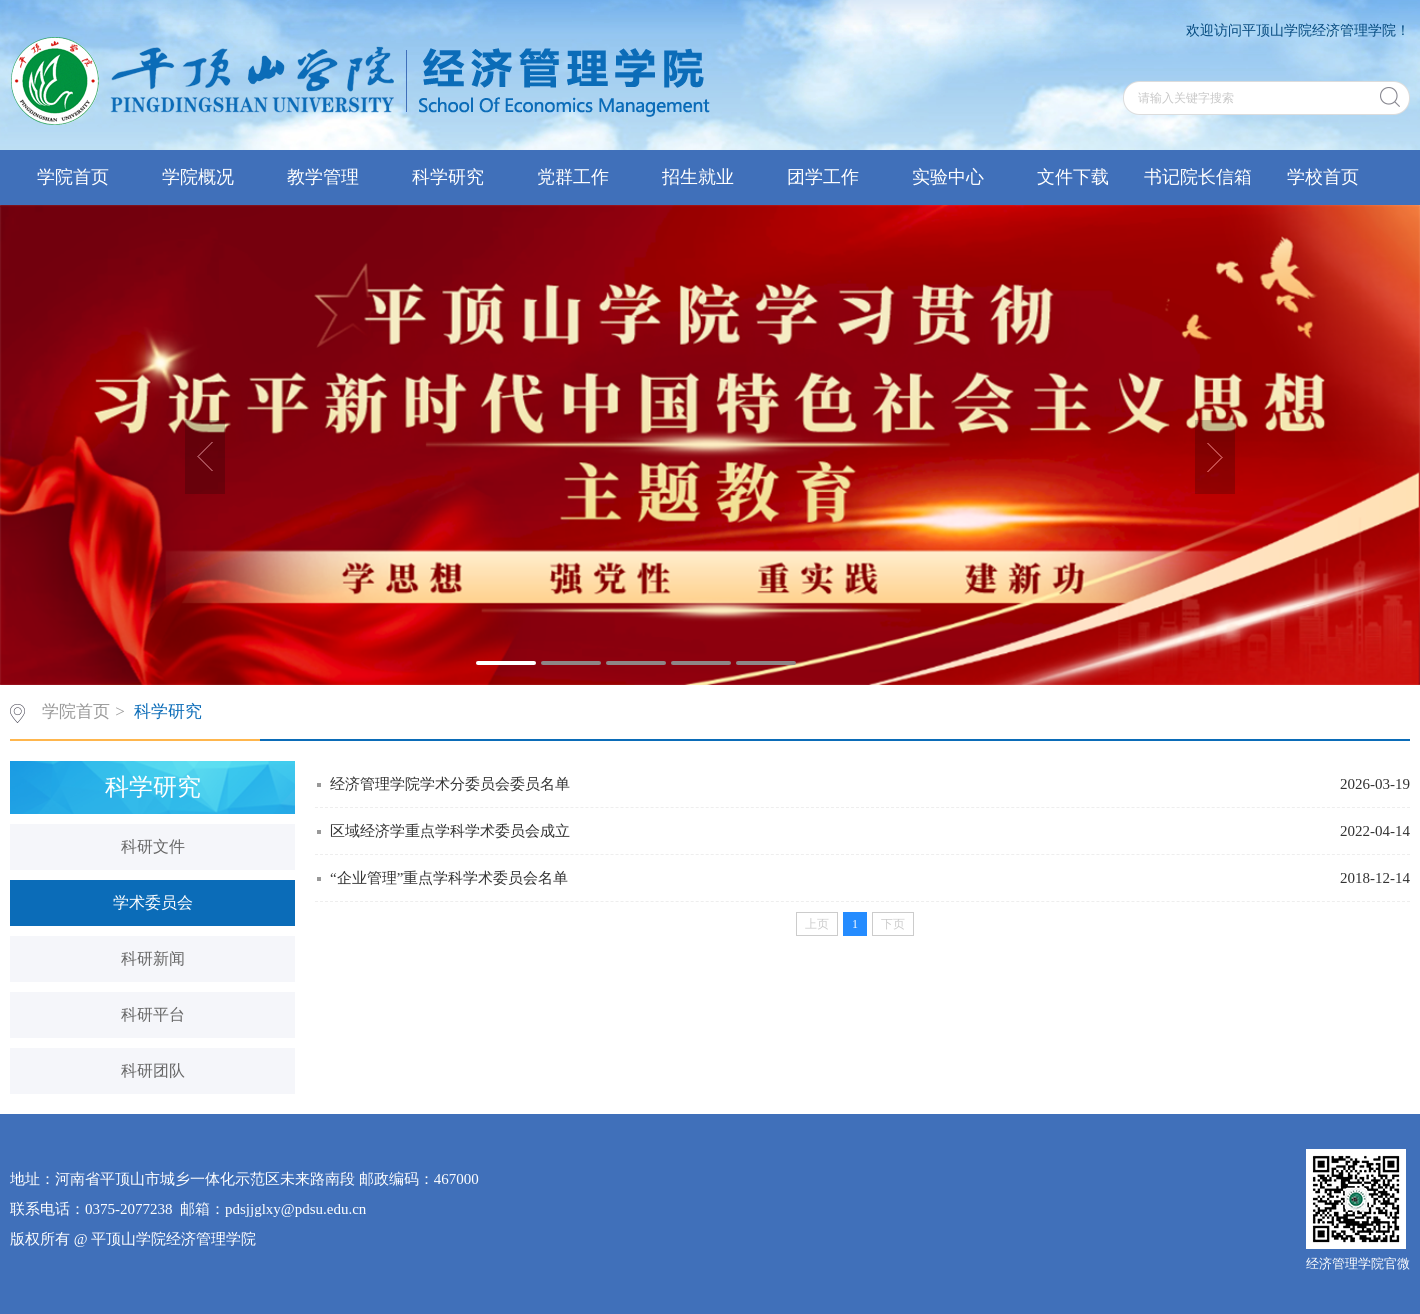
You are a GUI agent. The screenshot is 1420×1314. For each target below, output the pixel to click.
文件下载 (1073, 177)
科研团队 (153, 1070)
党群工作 (573, 177)
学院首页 (73, 177)
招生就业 (698, 177)
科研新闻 (153, 958)
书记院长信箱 (1198, 177)
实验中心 (948, 177)
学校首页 (1323, 177)
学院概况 (198, 177)
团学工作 (823, 177)
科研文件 (153, 846)
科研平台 (153, 1014)
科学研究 (448, 177)
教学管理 (323, 177)
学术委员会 (153, 902)
